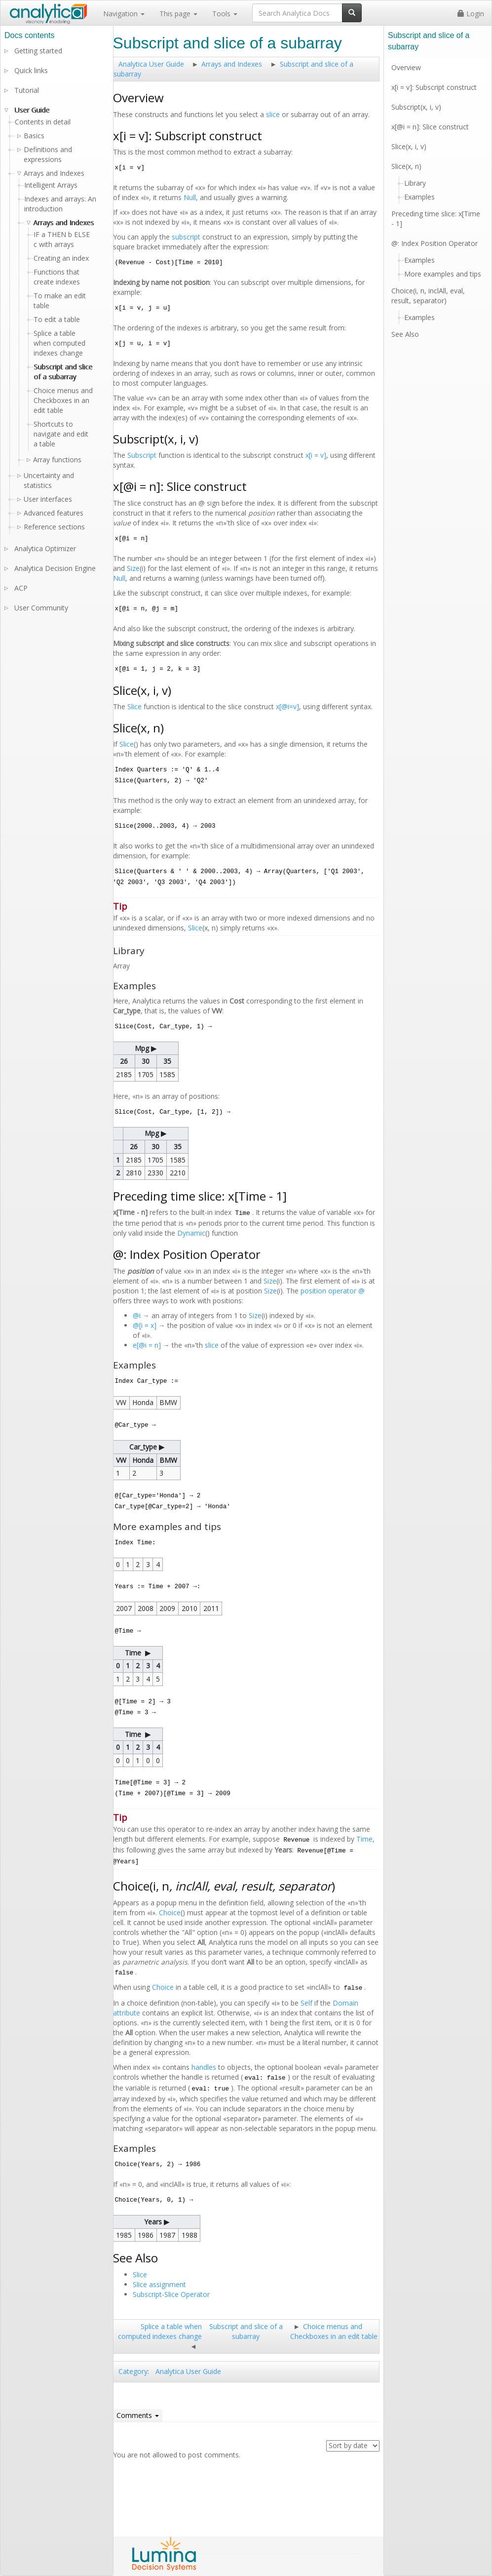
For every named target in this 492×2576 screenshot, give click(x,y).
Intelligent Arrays (50, 185)
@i (137, 1315)
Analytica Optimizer (45, 548)
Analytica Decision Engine (55, 568)
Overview (406, 67)
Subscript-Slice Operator (171, 2294)
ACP (21, 588)
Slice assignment (159, 2284)
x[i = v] (315, 455)
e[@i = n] (147, 1345)
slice (273, 114)
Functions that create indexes (57, 276)
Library (415, 183)
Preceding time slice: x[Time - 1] (435, 218)
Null (190, 197)
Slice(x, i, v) (408, 146)
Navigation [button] (124, 13)
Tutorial (26, 90)
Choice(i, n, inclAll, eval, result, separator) (428, 295)
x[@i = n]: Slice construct (430, 126)
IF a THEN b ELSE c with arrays (62, 239)
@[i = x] (144, 1325)
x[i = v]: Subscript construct (434, 87)
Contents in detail (43, 121)
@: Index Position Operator (434, 243)
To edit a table (57, 319)
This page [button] (178, 13)
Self (306, 2003)
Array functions (57, 459)
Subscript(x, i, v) (416, 107)
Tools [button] (224, 13)
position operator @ (333, 1290)
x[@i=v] (287, 706)
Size (133, 568)
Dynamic (191, 1233)
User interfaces (48, 499)
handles (203, 2067)
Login (470, 13)
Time (364, 1839)
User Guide (31, 110)
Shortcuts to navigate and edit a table (61, 433)
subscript (186, 237)
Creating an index (61, 258)
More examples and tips (442, 274)
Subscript (141, 455)
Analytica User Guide (151, 64)
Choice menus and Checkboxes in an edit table (334, 2331)
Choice (170, 1912)
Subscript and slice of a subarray (246, 2331)
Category (133, 2371)
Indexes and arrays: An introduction (60, 203)
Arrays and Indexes (231, 64)
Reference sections (54, 526)
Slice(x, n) (406, 166)
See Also (405, 334)
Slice (134, 706)
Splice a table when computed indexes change (160, 2331)
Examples (419, 196)
